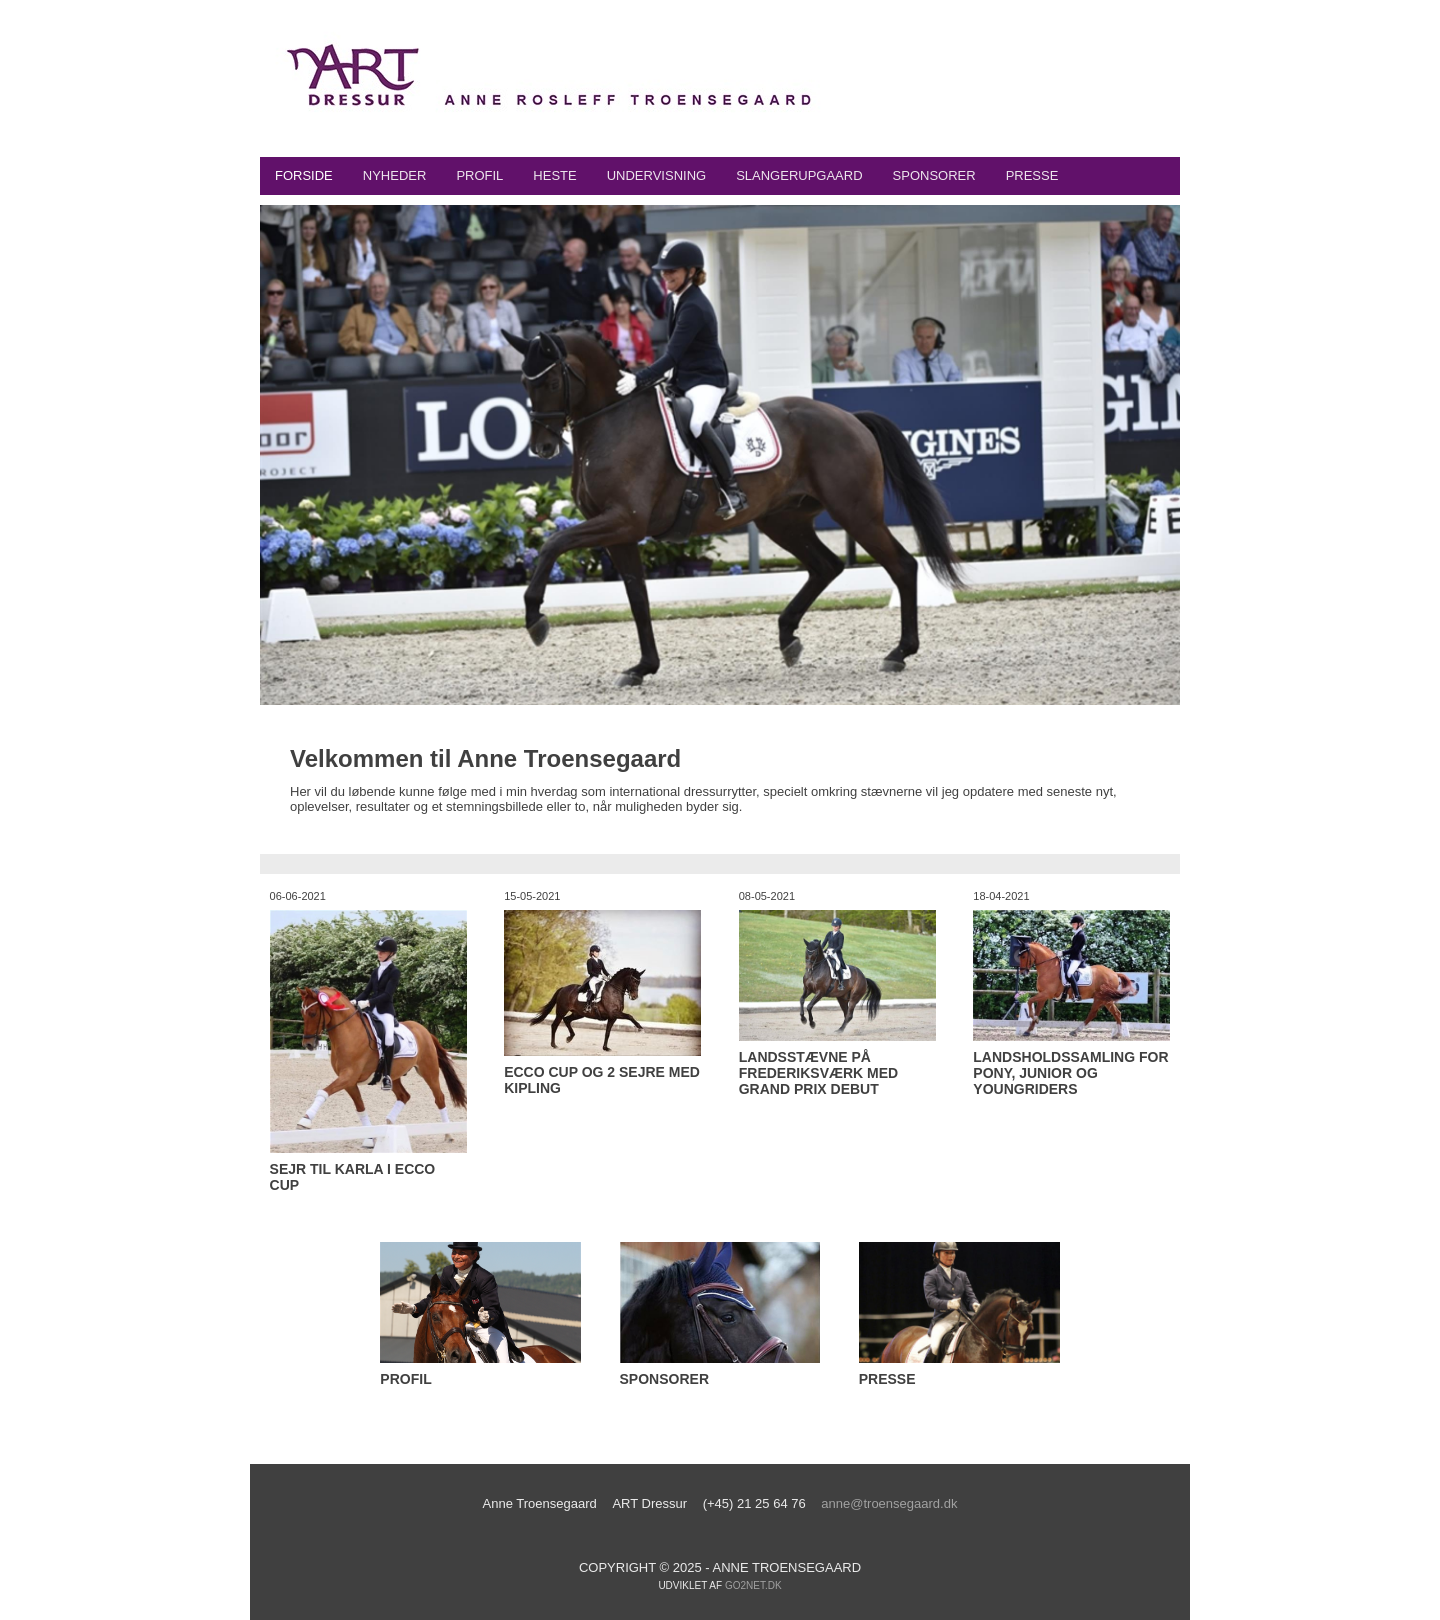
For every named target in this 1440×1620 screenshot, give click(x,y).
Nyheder (395, 175)
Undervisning (656, 175)
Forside (304, 175)
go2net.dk (753, 1585)
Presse (1032, 175)
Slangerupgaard (799, 175)
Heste (554, 175)
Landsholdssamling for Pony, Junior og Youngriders (1070, 1073)
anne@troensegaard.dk (889, 1503)
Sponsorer (934, 175)
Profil (479, 175)
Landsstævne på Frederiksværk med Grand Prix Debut (818, 1073)
